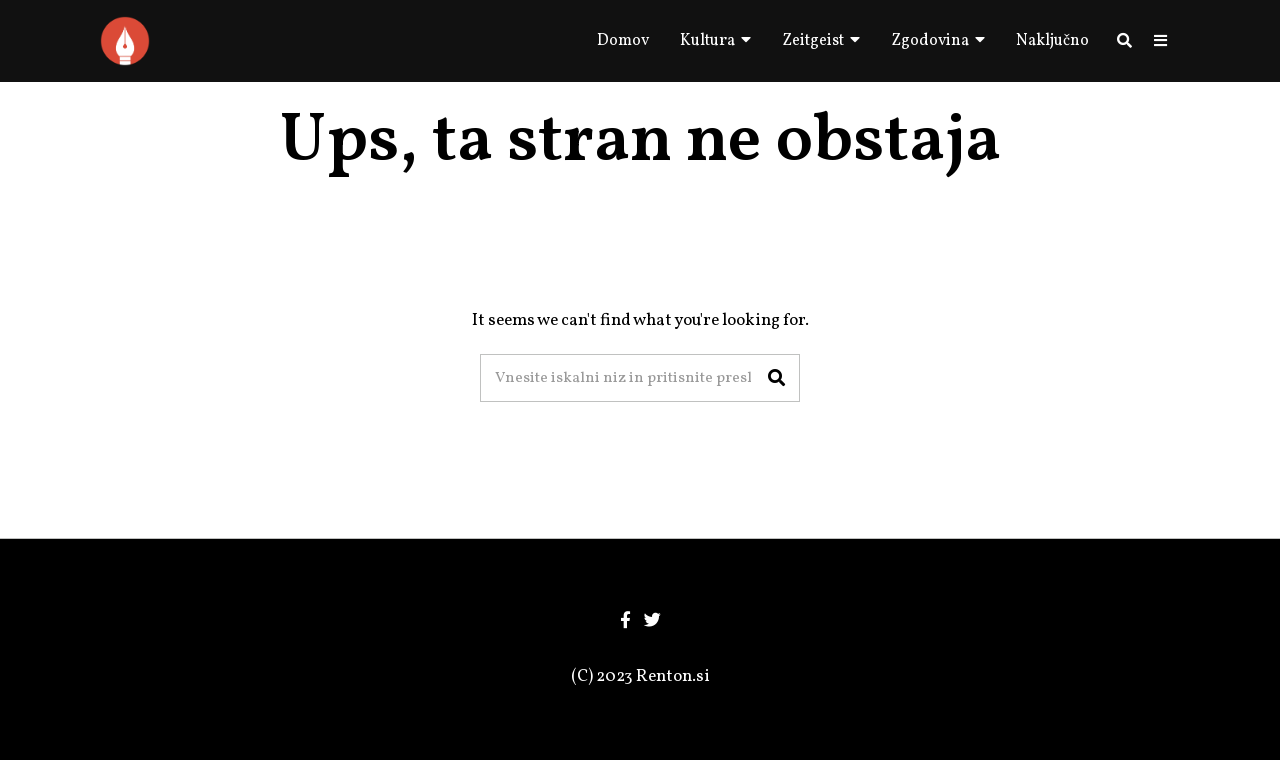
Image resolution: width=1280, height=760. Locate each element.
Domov (623, 41)
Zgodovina (930, 41)
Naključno (1052, 41)
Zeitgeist (813, 41)
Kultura (707, 41)
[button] (776, 378)
